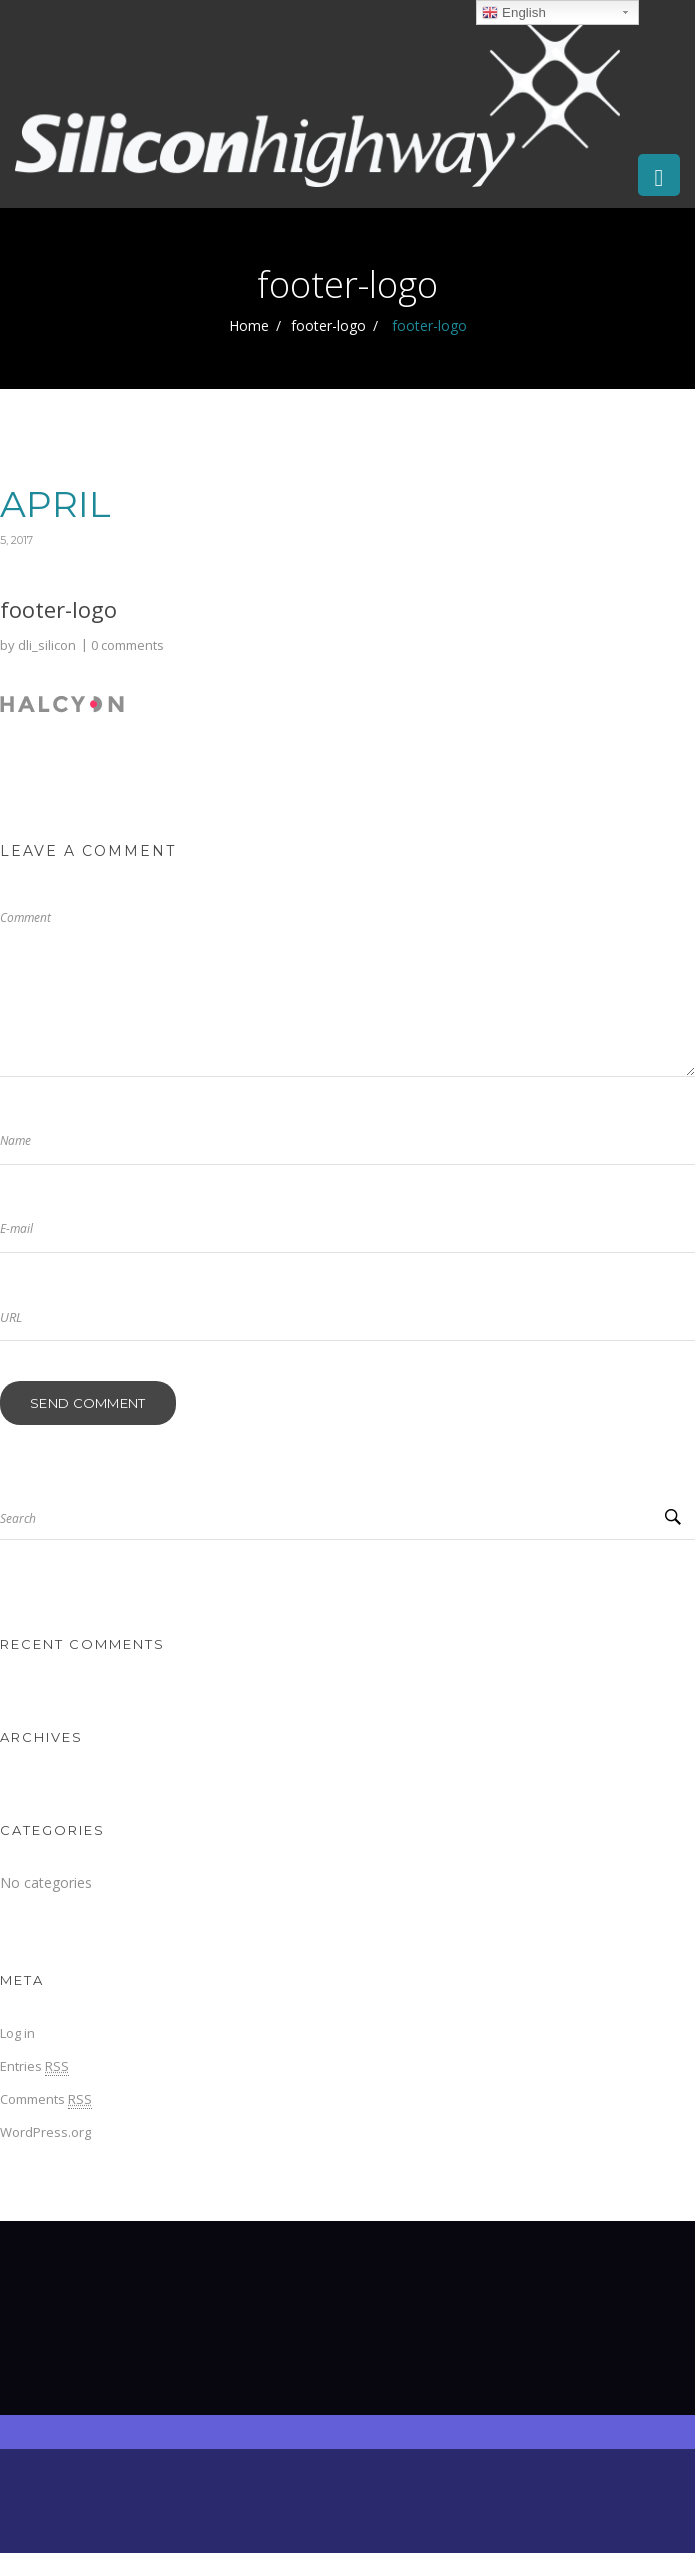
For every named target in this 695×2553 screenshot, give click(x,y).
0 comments (127, 645)
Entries (34, 2066)
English (513, 13)
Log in (17, 2033)
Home (249, 325)
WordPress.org (45, 2132)
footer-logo (328, 325)
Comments (46, 2099)
